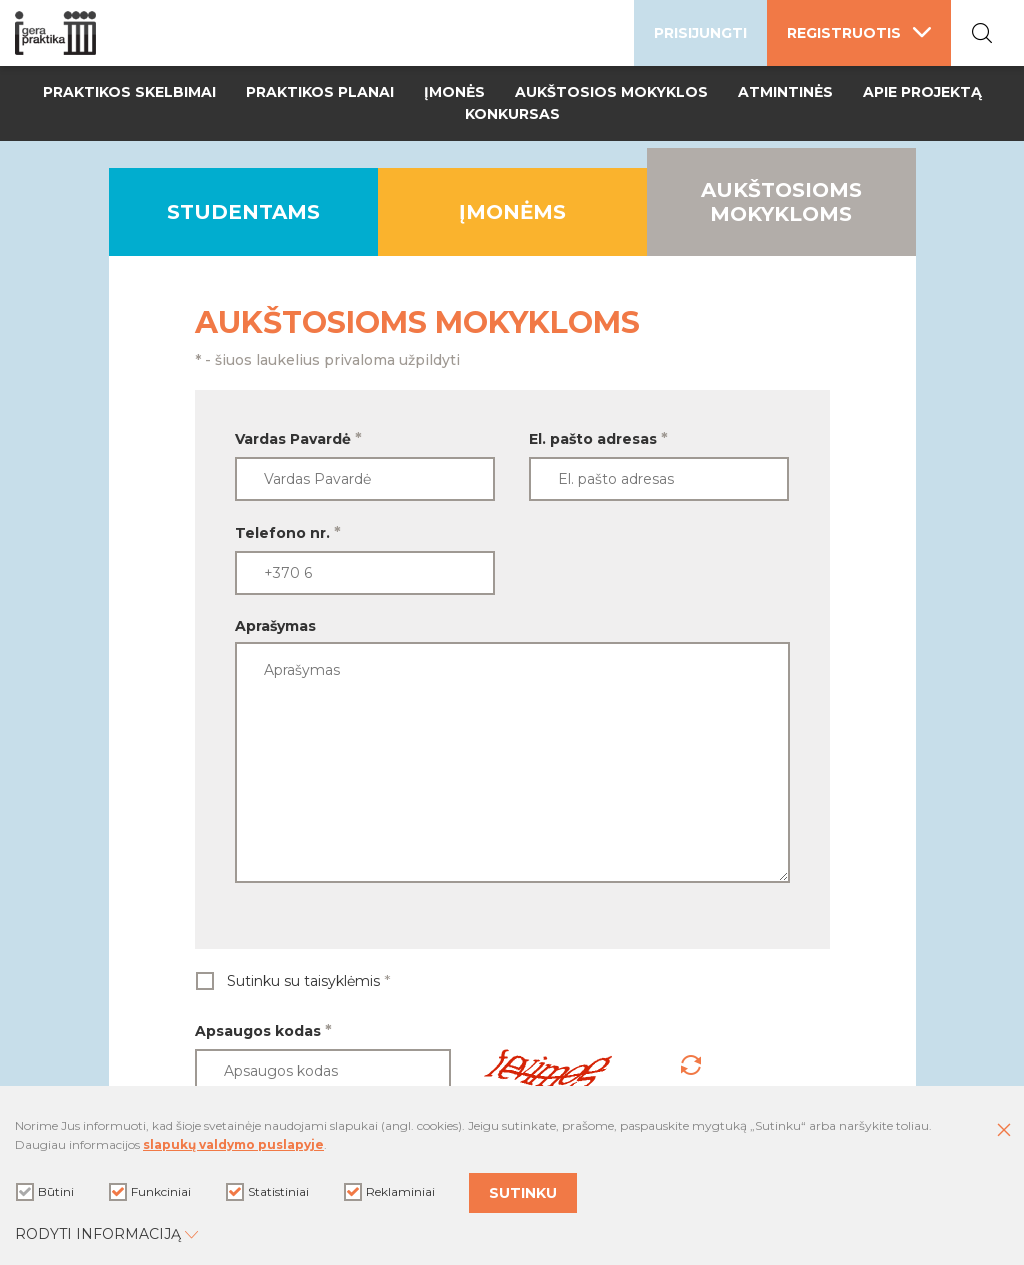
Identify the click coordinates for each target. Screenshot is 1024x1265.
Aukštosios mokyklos (611, 92)
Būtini (45, 1192)
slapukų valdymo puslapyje (233, 1144)
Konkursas (512, 114)
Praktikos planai (320, 92)
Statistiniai (267, 1192)
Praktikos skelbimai (129, 92)
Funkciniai (150, 1192)
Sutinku (523, 1193)
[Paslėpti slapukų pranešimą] (1004, 1131)
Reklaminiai (389, 1192)
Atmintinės (785, 92)
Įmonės (454, 92)
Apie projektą (922, 92)
